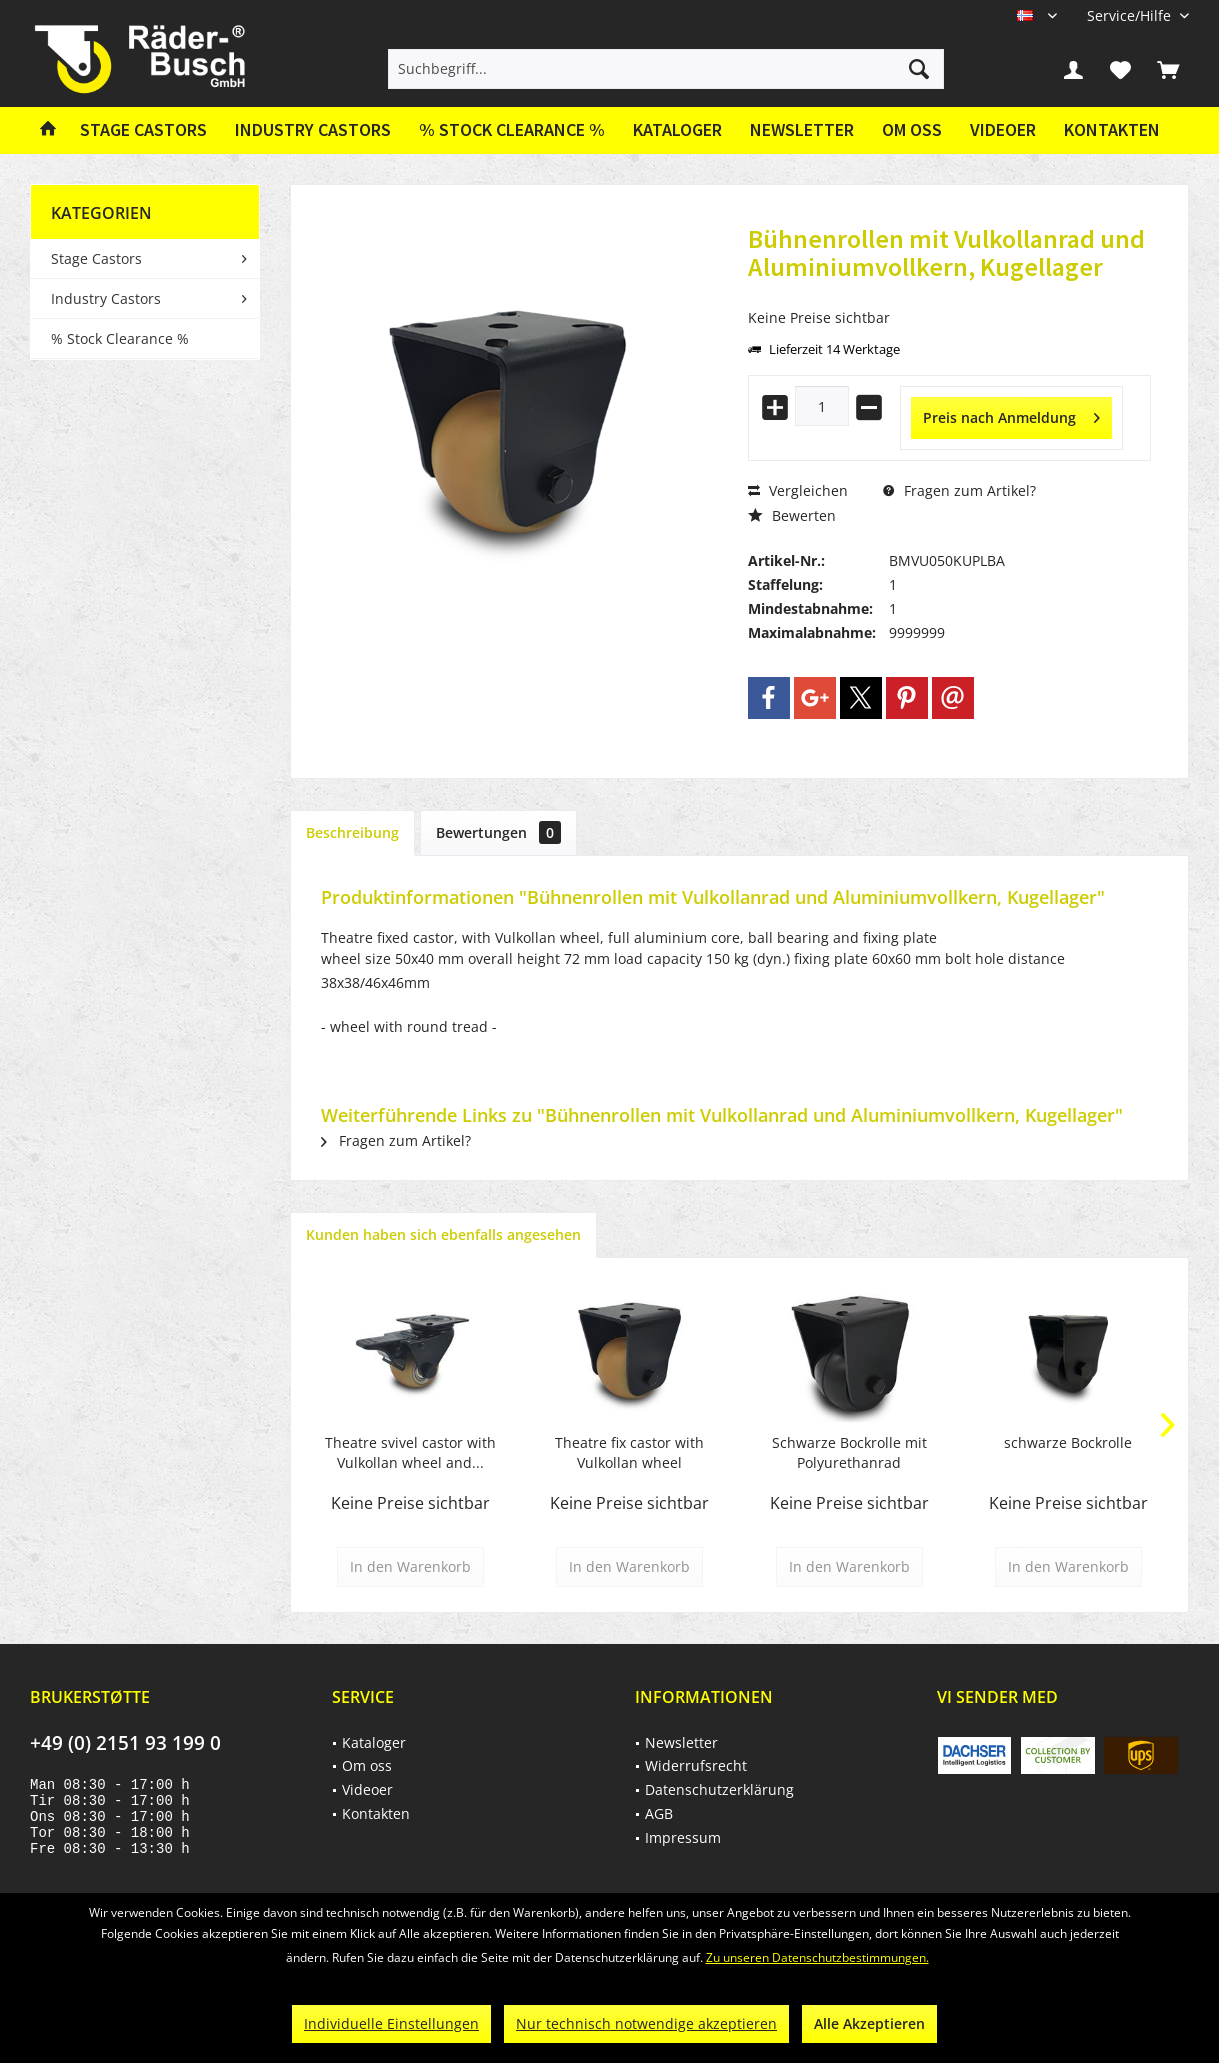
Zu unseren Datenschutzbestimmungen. (817, 1957)
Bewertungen (498, 832)
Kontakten (1112, 129)
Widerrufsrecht (696, 1765)
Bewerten (792, 515)
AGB (659, 1813)
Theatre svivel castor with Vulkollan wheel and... (410, 1452)
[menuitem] (1130, 15)
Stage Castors (96, 258)
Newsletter (802, 129)
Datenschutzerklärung (719, 1789)
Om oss (912, 129)
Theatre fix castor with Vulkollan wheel (629, 1452)
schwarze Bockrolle (1068, 1442)
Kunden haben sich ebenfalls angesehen (443, 1234)
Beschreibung (352, 832)
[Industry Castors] (313, 130)
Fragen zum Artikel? (959, 490)
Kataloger (677, 129)
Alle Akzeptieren (869, 2023)
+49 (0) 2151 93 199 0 (125, 1743)
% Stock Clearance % (120, 338)
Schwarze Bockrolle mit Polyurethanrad (849, 1452)
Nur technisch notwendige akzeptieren (646, 2023)
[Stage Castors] (143, 130)
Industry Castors (106, 298)
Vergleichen (798, 490)
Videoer (1003, 129)
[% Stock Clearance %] (512, 130)
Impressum (683, 1837)
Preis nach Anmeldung (1011, 414)
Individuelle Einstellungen (391, 2023)
